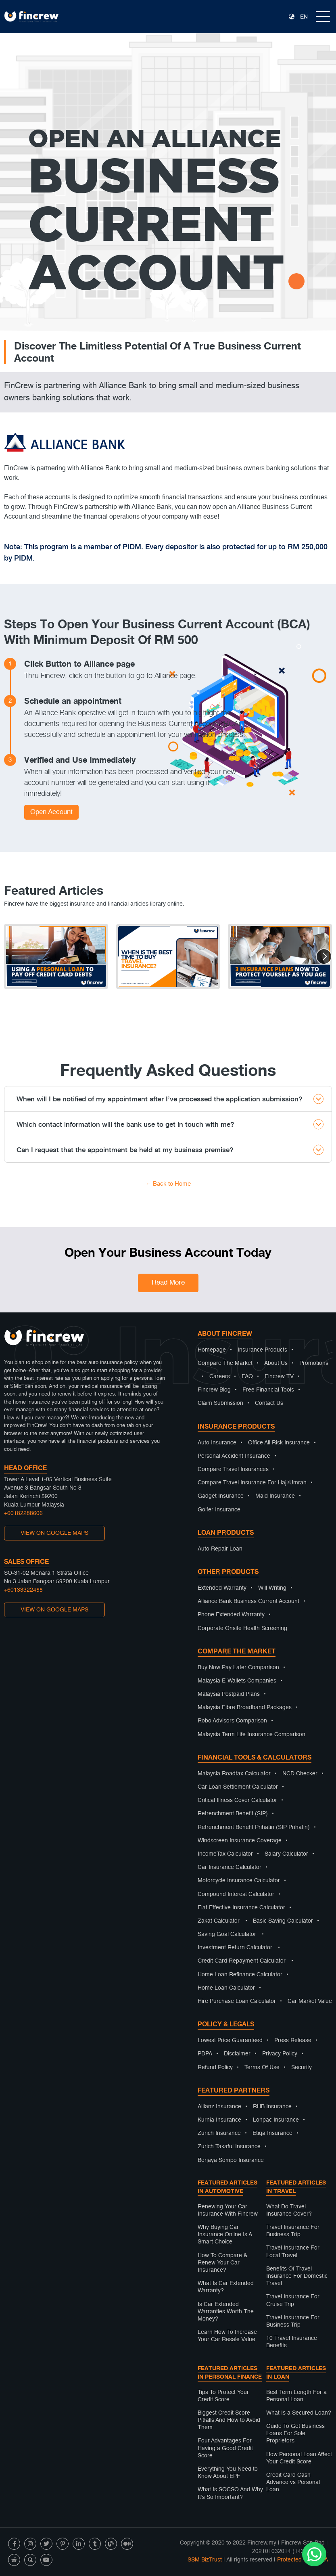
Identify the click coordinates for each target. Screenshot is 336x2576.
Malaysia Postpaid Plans (229, 1694)
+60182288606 (23, 1513)
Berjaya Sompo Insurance (231, 2160)
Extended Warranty (222, 1588)
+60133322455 (23, 1590)
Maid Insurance (275, 1496)
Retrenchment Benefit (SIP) (233, 1813)
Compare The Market (225, 1363)
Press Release (292, 2040)
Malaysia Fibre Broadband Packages (245, 1707)
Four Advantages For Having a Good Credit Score (225, 2448)
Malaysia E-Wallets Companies (237, 1681)
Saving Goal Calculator (227, 1934)
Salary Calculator (286, 1854)
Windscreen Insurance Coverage (240, 1841)
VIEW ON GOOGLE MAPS (54, 1533)
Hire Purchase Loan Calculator (237, 2001)
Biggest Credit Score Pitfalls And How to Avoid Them (229, 2420)
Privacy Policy (279, 2054)
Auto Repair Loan (220, 1549)
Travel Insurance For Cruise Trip (292, 2300)
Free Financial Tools (268, 1390)
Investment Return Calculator (235, 1947)
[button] (324, 956)
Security (301, 2067)
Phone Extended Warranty (231, 1615)
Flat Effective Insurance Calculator (241, 1908)
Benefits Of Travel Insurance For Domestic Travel (297, 2276)
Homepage (212, 1350)
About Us (276, 1363)
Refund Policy (215, 2067)
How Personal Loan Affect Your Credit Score (299, 2458)
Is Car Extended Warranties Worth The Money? (226, 2312)
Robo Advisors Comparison (232, 1721)
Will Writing (272, 1588)
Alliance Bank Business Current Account (248, 1601)
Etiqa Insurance (272, 2133)
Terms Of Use (262, 2067)
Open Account (51, 812)
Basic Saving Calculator (283, 1921)
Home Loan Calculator (226, 1988)
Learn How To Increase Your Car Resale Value (227, 2335)
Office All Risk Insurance (279, 1443)
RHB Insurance (272, 2106)
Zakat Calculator (219, 1921)
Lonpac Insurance (276, 2120)
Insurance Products (262, 1350)
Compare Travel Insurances (233, 1469)
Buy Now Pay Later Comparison (238, 1667)
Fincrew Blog (214, 1390)
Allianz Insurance (219, 2106)
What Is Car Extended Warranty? (226, 2287)
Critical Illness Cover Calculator (237, 1800)
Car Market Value (310, 2001)
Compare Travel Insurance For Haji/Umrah (252, 1483)
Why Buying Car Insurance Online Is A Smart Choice (225, 2234)
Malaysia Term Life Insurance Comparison (251, 1734)
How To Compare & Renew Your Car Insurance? (222, 2263)
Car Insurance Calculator (229, 1867)
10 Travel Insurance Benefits (291, 2341)
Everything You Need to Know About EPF (228, 2472)
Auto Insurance (217, 1443)
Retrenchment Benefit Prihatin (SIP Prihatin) (254, 1827)
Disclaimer (237, 2054)
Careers (219, 1376)
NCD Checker (299, 1774)
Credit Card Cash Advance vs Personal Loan (293, 2482)
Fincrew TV (279, 1376)
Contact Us (269, 1403)
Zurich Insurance (219, 2133)
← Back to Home (168, 1184)
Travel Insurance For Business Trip (292, 2230)
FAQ (247, 1376)
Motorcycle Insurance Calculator (239, 1880)
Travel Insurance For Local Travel (292, 2251)
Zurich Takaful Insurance (229, 2146)
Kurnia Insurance (219, 2120)
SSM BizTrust (205, 2560)
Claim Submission (220, 1403)
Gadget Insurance (221, 1496)
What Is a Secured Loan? (298, 2413)
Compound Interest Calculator (236, 1894)
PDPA (205, 2054)
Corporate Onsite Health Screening (242, 1628)
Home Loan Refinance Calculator (240, 1975)
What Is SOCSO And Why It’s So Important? (230, 2493)
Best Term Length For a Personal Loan (296, 2396)
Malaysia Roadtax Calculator (234, 1774)
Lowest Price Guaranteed (230, 2040)
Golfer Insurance (219, 1510)
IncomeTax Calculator (225, 1854)
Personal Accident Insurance (234, 1456)
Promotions (313, 1363)
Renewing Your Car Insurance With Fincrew (228, 2210)
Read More (168, 1282)
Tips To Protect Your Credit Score (223, 2396)
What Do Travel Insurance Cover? (289, 2210)
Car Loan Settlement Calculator (238, 1787)
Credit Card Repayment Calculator (242, 1961)
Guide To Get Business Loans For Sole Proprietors (295, 2433)
